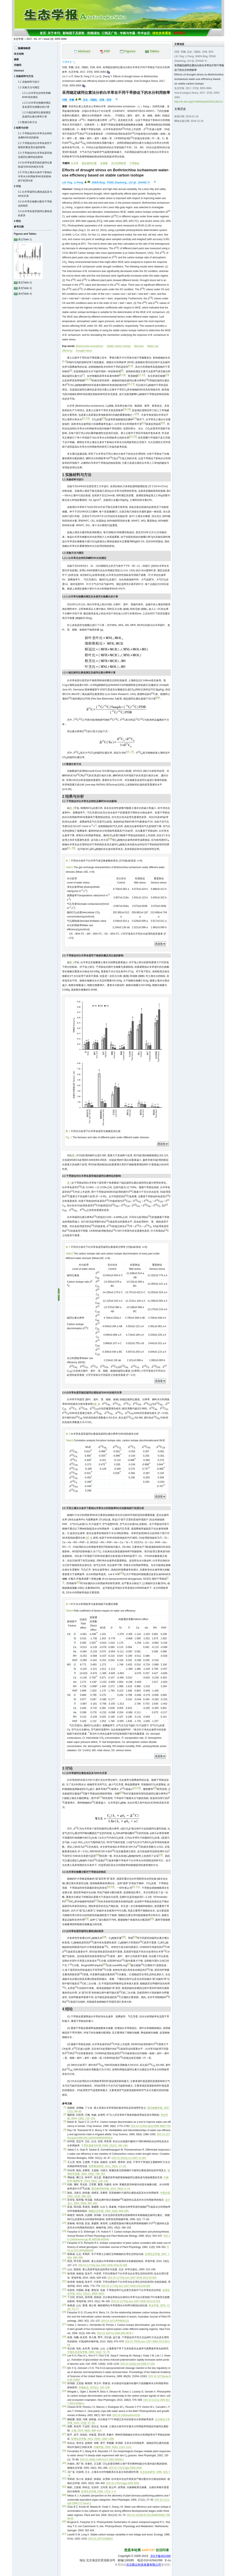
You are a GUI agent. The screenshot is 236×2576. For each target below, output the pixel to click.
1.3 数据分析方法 (27, 122)
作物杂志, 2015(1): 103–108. (94, 2387)
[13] (64, 2206)
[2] (65, 2114)
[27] (64, 2324)
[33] (64, 2391)
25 (162, 423)
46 (104, 1964)
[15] (64, 2222)
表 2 (69, 1182)
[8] (65, 2169)
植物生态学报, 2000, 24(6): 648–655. (109, 2211)
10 (123, 374)
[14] (64, 2214)
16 (128, 384)
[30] (64, 2355)
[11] (64, 2192)
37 (100, 1797)
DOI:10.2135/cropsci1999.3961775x (151, 2126)
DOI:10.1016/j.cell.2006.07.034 (137, 2363)
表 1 (72, 808)
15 (89, 379)
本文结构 (19, 53)
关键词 (17, 65)
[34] (64, 2406)
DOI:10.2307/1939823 (100, 2538)
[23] (64, 2289)
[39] (64, 2450)
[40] (64, 2463)
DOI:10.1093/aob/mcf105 (126, 2415)
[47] (64, 2534)
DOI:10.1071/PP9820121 (115, 2320)
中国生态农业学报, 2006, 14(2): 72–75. (88, 2352)
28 (110, 838)
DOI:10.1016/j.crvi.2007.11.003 (129, 2158)
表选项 (159, 943)
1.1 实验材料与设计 (29, 81)
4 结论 (17, 221)
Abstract (19, 70)
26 (157, 697)
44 (152, 1918)
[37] (64, 2434)
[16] (64, 2231)
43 (86, 1918)
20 (136, 413)
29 (73, 848)
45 (135, 1937)
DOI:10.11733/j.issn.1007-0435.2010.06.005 (125, 2286)
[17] (64, 2242)
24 (135, 418)
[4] (65, 2129)
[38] (64, 2442)
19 (128, 409)
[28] (64, 2336)
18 (125, 409)
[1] (65, 2107)
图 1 (72, 962)
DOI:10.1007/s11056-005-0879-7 (115, 2333)
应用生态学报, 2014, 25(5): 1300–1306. (93, 2438)
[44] (64, 2495)
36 (121, 1792)
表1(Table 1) (23, 239)
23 (103, 418)
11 (139, 374)
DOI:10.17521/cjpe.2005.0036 (125, 2467)
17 (132, 384)
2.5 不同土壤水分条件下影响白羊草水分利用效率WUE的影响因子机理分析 (35, 176)
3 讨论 (17, 186)
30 (121, 1573)
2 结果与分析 (21, 127)
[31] (64, 2367)
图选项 (161, 1143)
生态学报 (18, 38)
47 (129, 1964)
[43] (64, 2486)
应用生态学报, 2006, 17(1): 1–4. (98, 2491)
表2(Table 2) (23, 282)
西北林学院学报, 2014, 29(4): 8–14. (111, 2188)
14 (86, 379)
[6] (65, 2149)
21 (84, 418)
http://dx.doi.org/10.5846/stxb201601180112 (198, 101)
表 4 (89, 1537)
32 (78, 1582)
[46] (64, 2521)
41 (137, 1886)
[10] (64, 2183)
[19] (64, 2260)
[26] (64, 2311)
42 (96, 1900)
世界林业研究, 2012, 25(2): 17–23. (107, 2166)
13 (167, 374)
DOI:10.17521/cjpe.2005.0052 (122, 2483)
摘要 (16, 59)
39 (108, 1886)
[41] (64, 2471)
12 (143, 374)
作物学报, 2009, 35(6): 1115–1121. (113, 2447)
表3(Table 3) (23, 288)
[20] (64, 2268)
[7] (65, 2161)
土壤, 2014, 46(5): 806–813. (86, 2430)
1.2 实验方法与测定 (29, 87)
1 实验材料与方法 (23, 76)
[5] (65, 2140)
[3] (65, 2121)
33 (135, 1788)
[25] (64, 2304)
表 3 (96, 1404)
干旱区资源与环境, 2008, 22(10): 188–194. (104, 2145)
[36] (64, 2425)
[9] (65, 2176)
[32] (64, 2382)
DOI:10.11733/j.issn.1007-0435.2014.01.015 (135, 2301)
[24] (64, 2296)
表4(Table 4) (23, 293)
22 (87, 418)
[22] (64, 2281)
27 (131, 751)
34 (138, 1788)
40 (112, 1886)
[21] (64, 2273)
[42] (64, 2478)
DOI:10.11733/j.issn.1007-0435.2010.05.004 (132, 2277)
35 (155, 1788)
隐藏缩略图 (24, 48)
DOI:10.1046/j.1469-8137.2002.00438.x (102, 2459)
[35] (64, 2418)
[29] (64, 2347)
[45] (64, 2506)
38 (97, 1854)
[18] (64, 2253)
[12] (64, 2199)
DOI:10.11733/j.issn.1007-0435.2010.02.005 (102, 2265)
